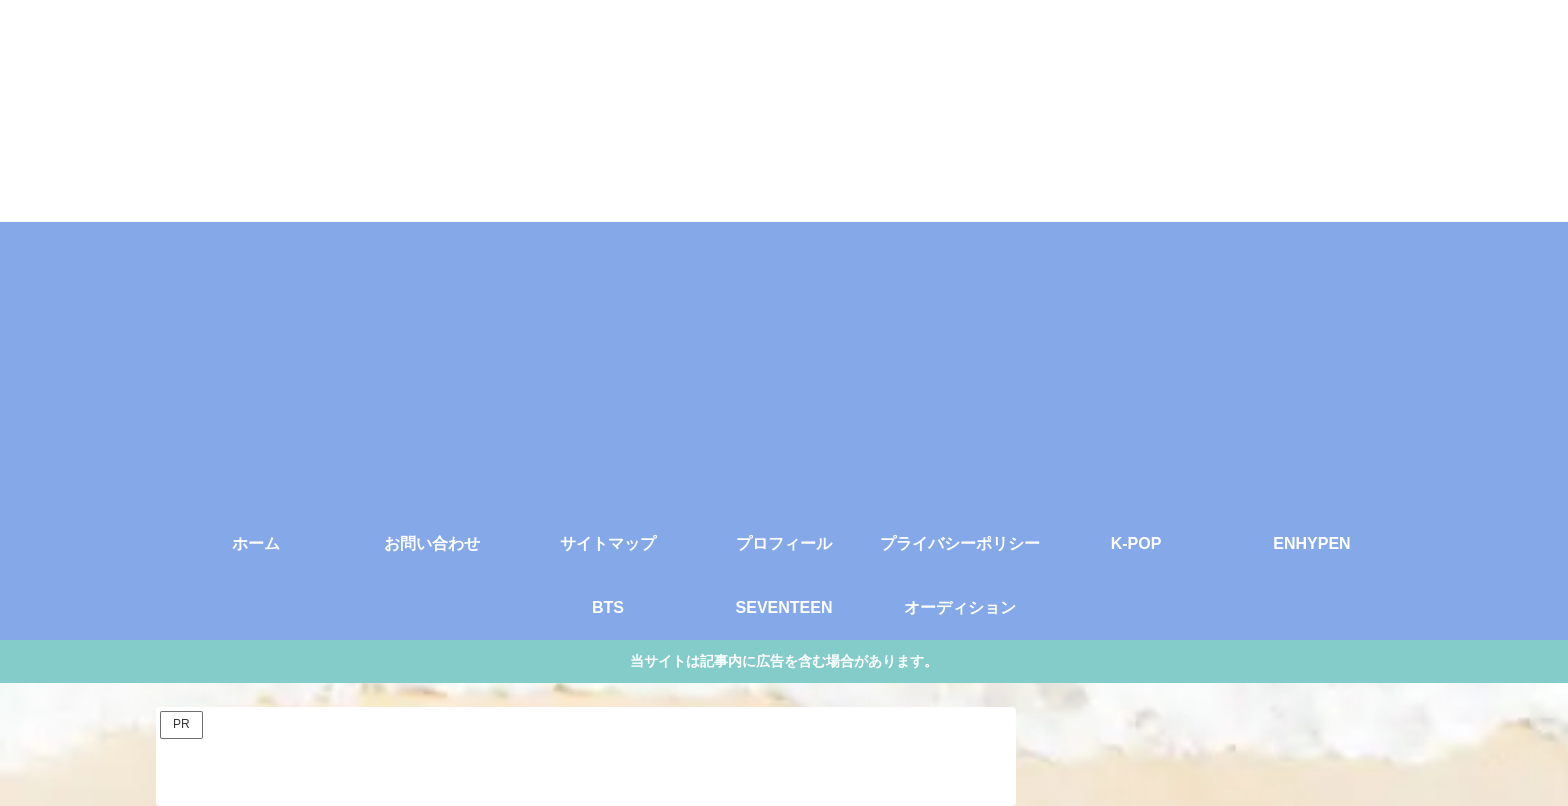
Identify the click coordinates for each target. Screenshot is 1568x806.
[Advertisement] (784, 362)
